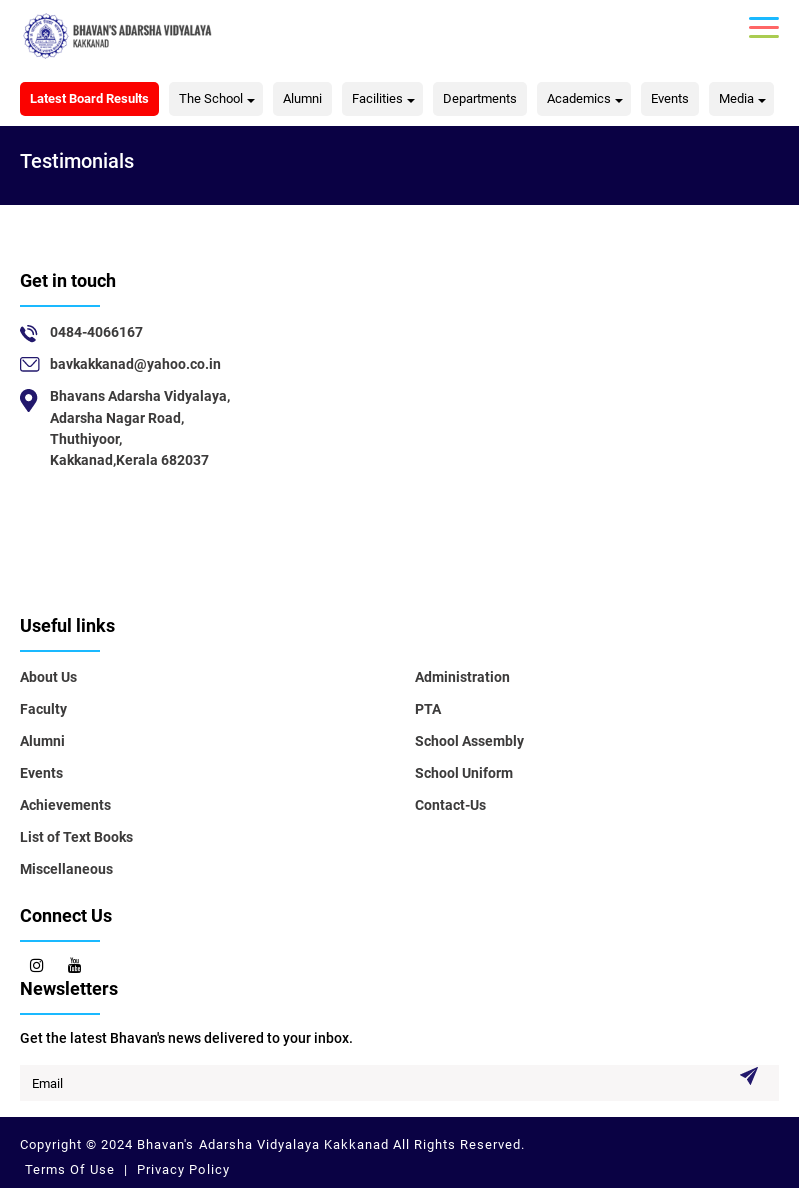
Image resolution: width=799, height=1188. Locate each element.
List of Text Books (76, 837)
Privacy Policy (181, 1169)
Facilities (377, 98)
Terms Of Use (72, 1169)
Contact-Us (450, 805)
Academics (579, 98)
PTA (428, 709)
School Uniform (464, 773)
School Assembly (469, 741)
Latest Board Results (89, 98)
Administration (462, 677)
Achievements (65, 805)
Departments (480, 98)
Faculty (43, 709)
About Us (48, 677)
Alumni (302, 98)
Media (736, 98)
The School (211, 98)
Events (670, 98)
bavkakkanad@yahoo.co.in (135, 364)
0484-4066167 (96, 332)
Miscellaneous (66, 869)
